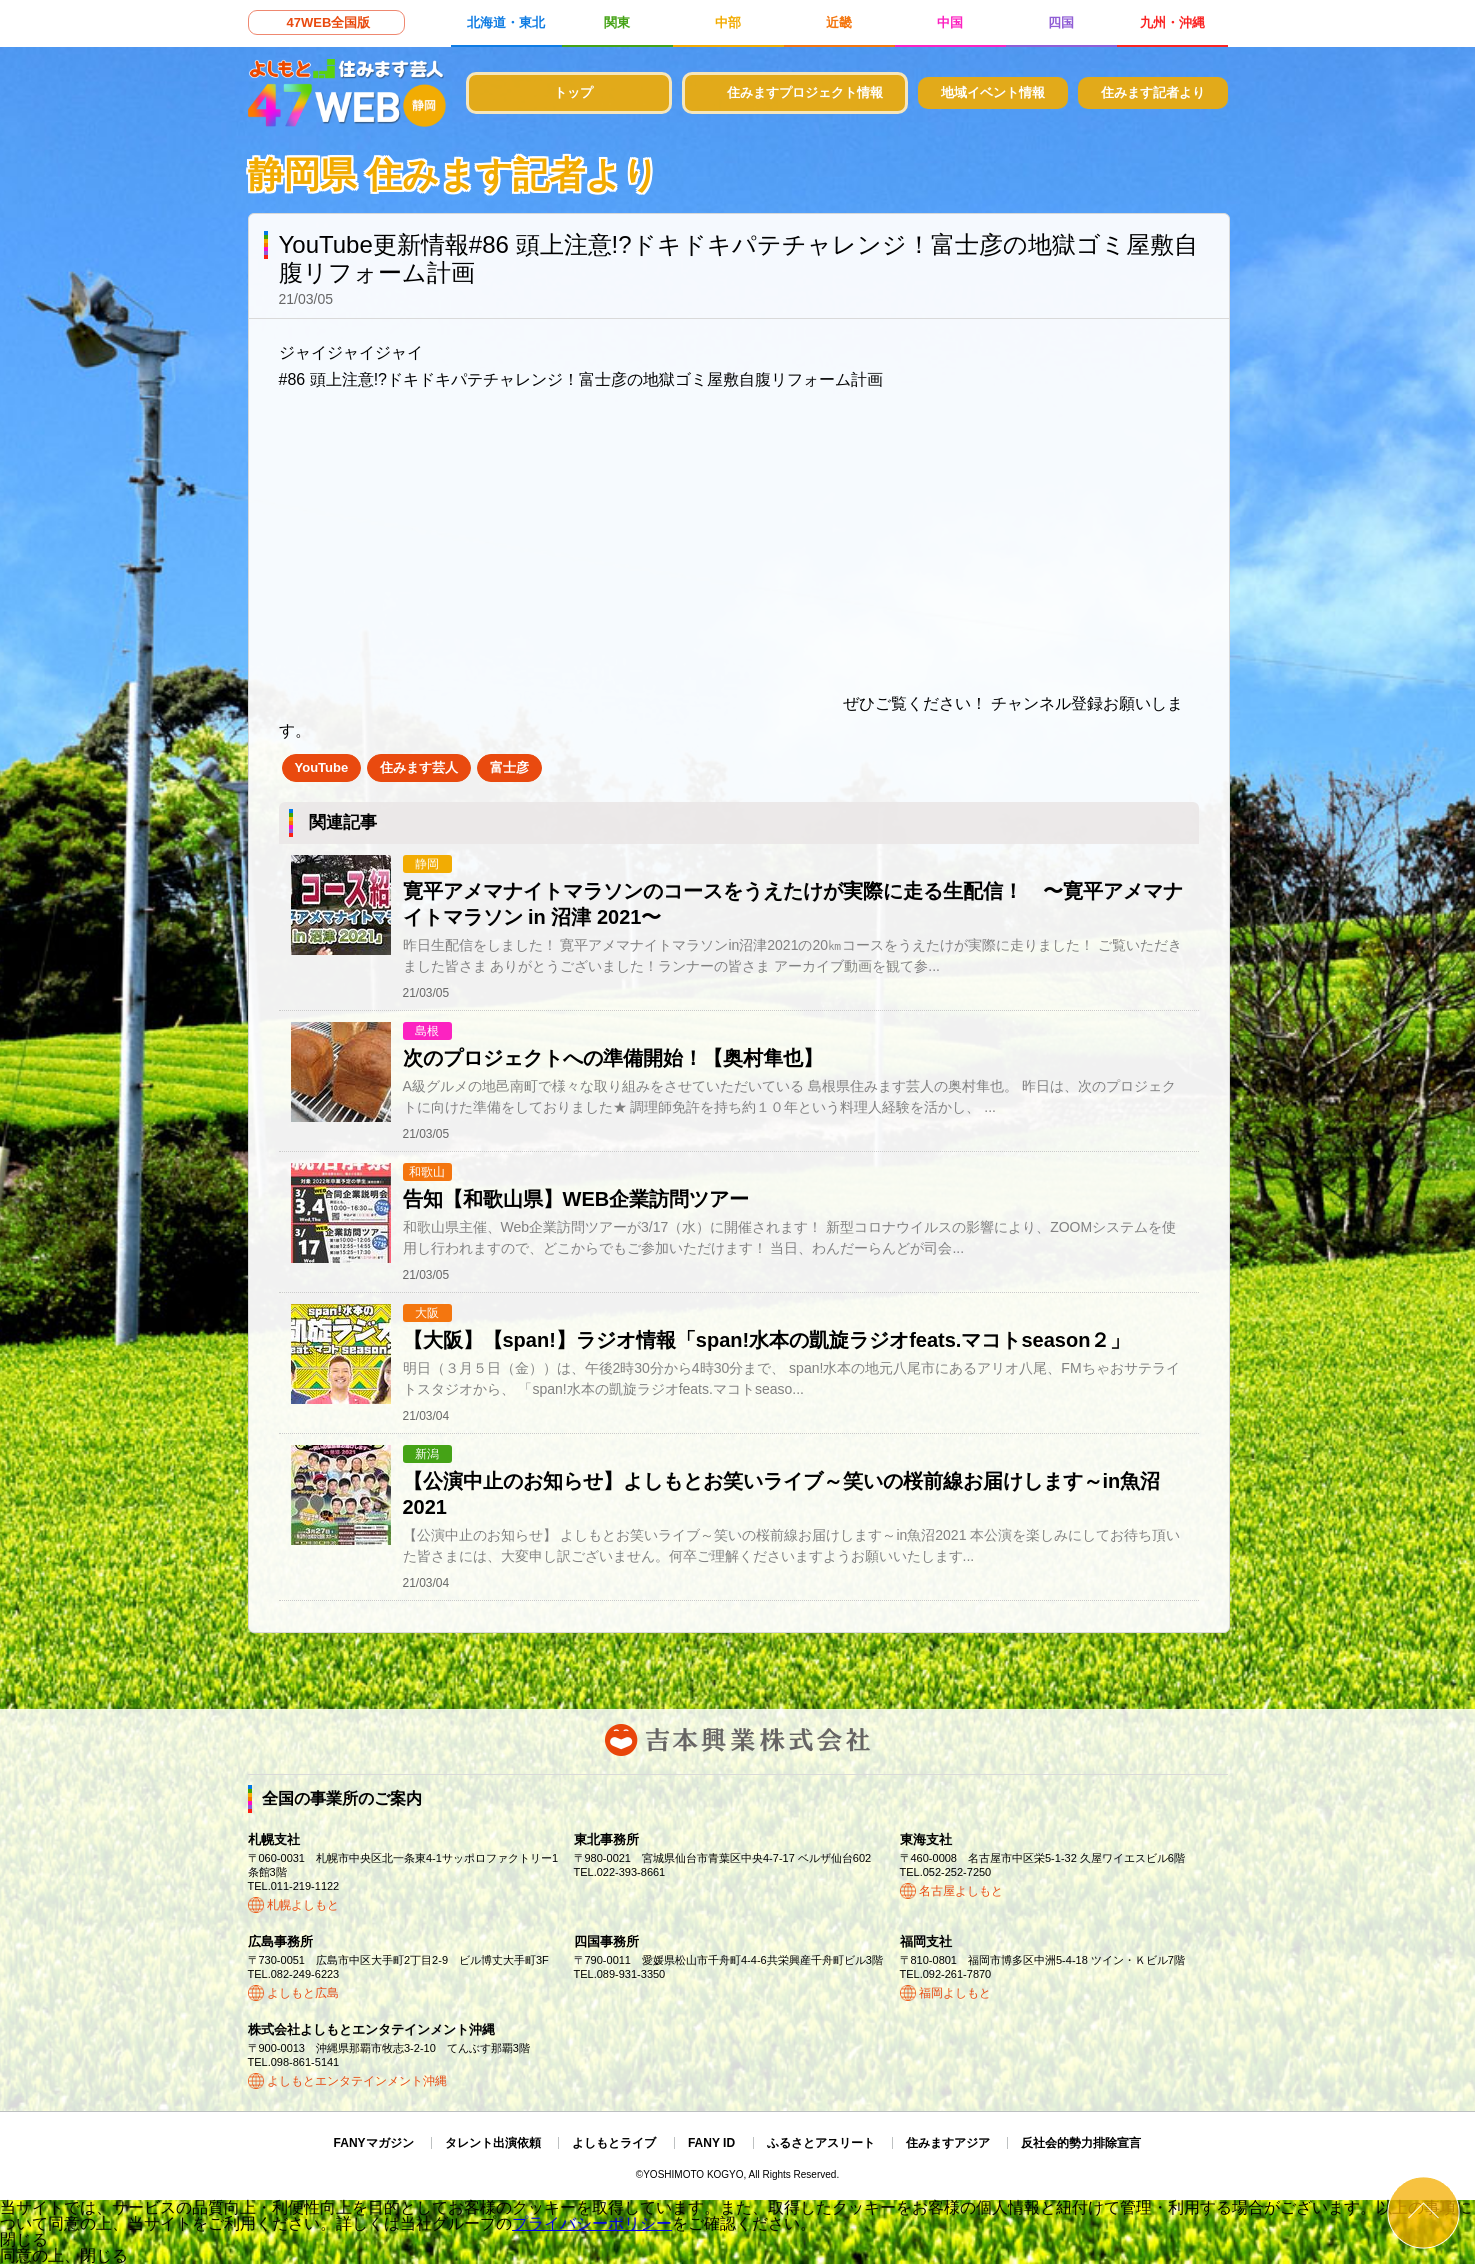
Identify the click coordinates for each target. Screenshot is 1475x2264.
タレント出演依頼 (493, 2143)
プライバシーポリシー (592, 2223)
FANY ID (711, 2143)
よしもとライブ (614, 2143)
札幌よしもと (303, 1905)
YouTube (322, 767)
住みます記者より (1153, 92)
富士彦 (509, 767)
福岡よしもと (955, 1993)
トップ (573, 92)
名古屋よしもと (961, 1891)
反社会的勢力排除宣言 (1081, 2143)
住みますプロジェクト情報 (805, 92)
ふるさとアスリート (821, 2143)
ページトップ (1423, 2212)
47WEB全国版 (329, 22)
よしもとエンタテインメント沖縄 (357, 2081)
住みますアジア (948, 2143)
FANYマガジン (374, 2143)
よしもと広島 (303, 1993)
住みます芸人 (419, 767)
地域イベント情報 (993, 92)
